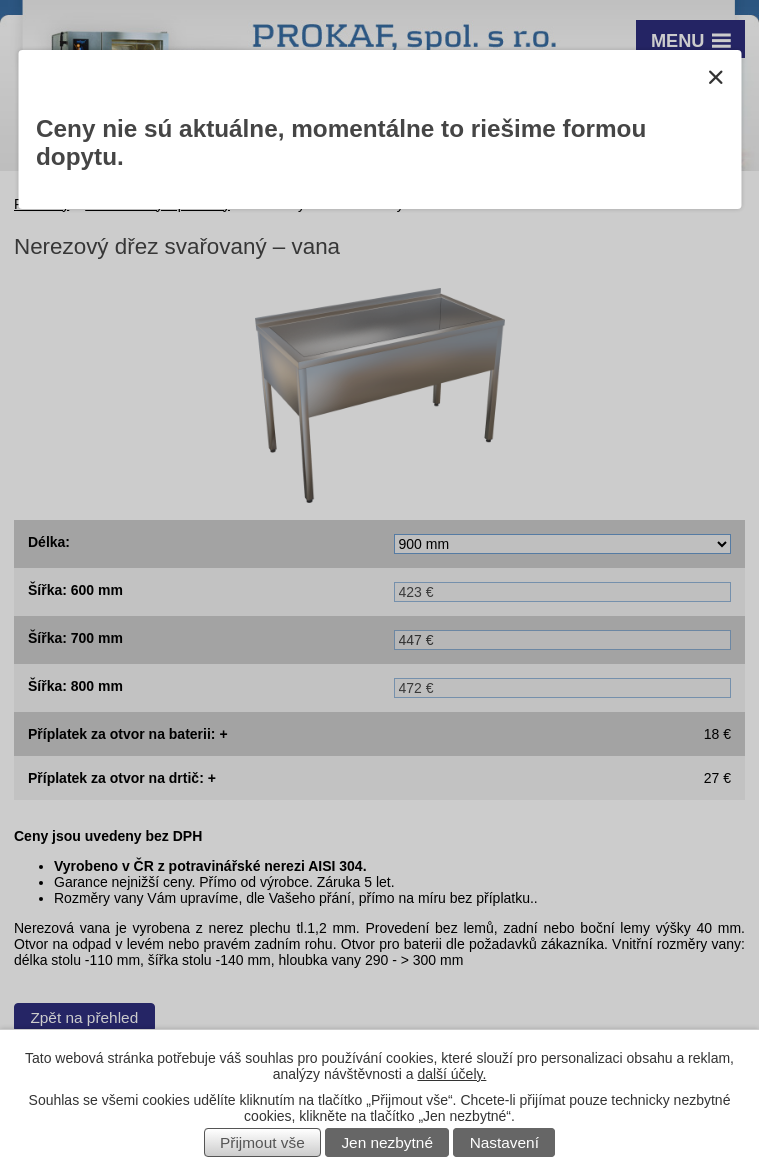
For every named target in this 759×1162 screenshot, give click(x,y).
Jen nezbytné (387, 1142)
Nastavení (504, 1142)
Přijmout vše (262, 1142)
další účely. (451, 1074)
